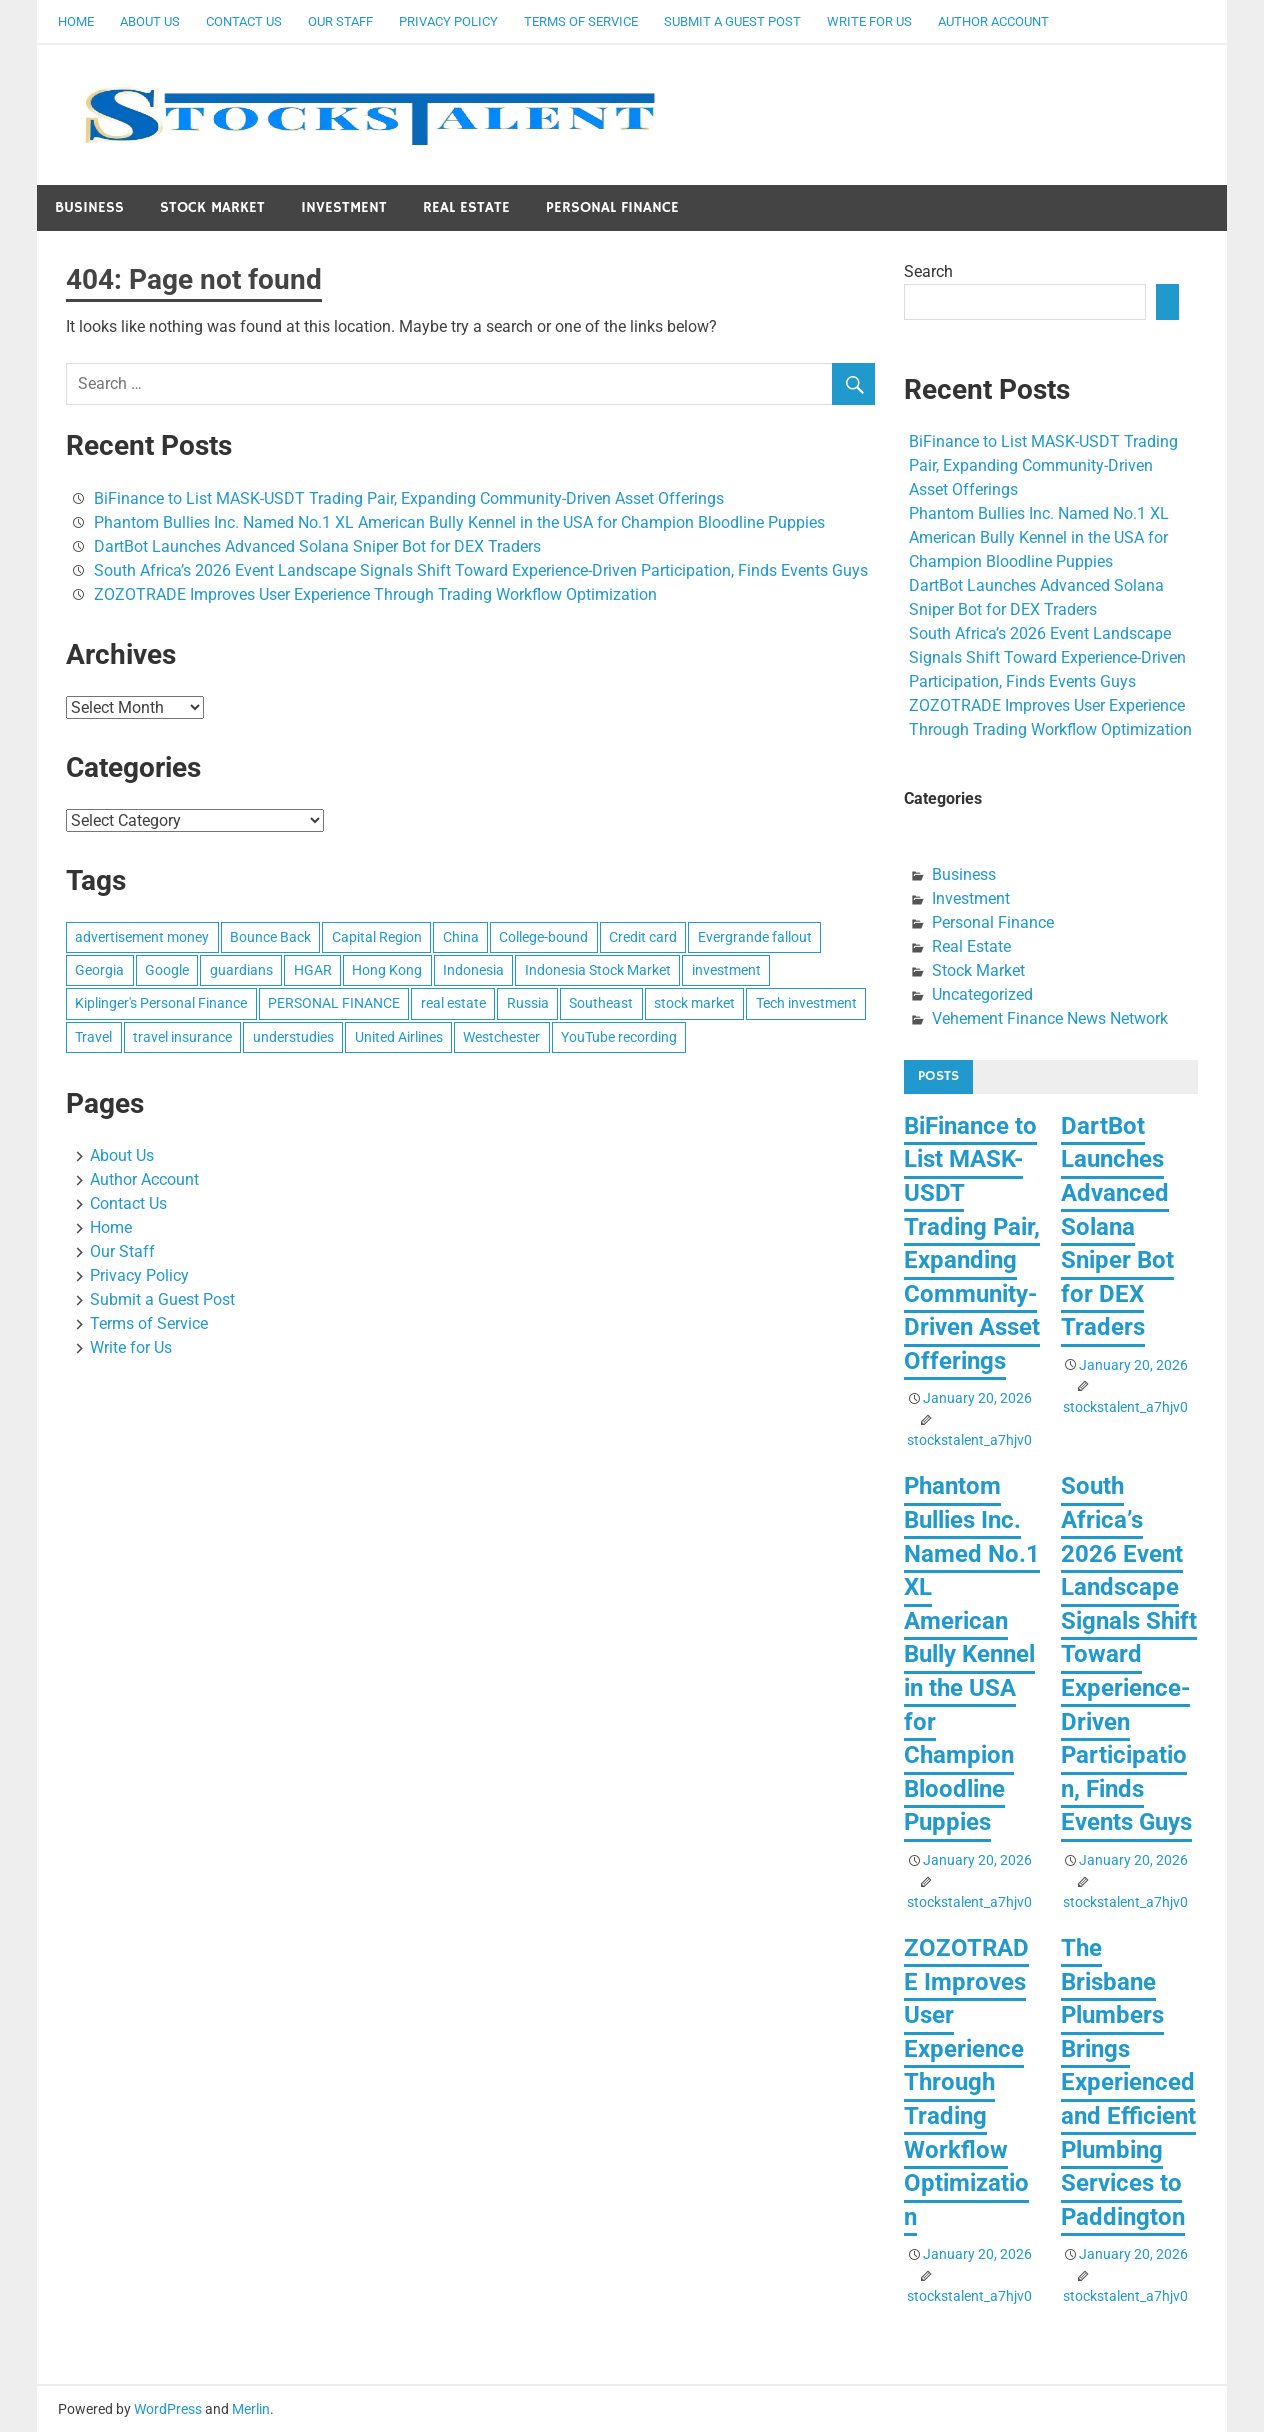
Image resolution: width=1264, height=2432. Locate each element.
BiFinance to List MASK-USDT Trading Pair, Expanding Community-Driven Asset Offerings (409, 498)
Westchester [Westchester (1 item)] (501, 1037)
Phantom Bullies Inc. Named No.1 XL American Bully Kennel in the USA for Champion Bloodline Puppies (459, 522)
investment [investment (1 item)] (726, 970)
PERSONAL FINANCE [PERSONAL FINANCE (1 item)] (334, 1003)
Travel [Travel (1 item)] (93, 1037)
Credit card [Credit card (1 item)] (643, 937)
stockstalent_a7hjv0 (969, 1440)
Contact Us (244, 21)
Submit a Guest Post (732, 21)
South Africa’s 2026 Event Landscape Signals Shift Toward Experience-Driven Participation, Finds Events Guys (481, 570)
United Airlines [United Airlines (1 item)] (399, 1037)
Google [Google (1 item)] (167, 970)
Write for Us (869, 21)
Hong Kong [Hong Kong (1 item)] (387, 970)
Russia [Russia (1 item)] (528, 1003)
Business (89, 207)
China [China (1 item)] (461, 937)
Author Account (993, 21)
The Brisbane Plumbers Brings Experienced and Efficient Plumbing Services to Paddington (1128, 2082)
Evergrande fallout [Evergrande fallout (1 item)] (755, 937)
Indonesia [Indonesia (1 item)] (473, 970)
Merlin (251, 2409)
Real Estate (466, 207)
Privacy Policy (448, 21)
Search (928, 271)
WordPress (168, 2409)
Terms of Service (581, 21)
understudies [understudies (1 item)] (293, 1037)
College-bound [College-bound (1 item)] (543, 937)
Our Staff (340, 21)
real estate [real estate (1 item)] (453, 1003)
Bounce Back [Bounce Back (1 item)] (270, 937)
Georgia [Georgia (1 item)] (99, 970)
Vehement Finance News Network (1050, 1018)
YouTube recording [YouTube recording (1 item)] (619, 1037)
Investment (344, 207)
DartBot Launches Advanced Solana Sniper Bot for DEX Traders (317, 546)
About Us (150, 21)
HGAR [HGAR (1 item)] (313, 970)
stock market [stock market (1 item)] (694, 1003)
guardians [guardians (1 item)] (241, 970)
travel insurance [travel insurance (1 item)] (182, 1037)
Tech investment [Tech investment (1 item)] (806, 1003)
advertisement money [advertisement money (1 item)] (142, 937)
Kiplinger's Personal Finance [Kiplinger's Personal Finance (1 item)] (161, 1003)
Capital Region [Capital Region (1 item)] (377, 937)
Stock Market (212, 207)
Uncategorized (982, 994)
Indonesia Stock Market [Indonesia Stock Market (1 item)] (598, 970)
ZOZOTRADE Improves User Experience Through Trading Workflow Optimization (375, 594)
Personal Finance (612, 207)
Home (76, 21)
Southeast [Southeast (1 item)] (601, 1003)
